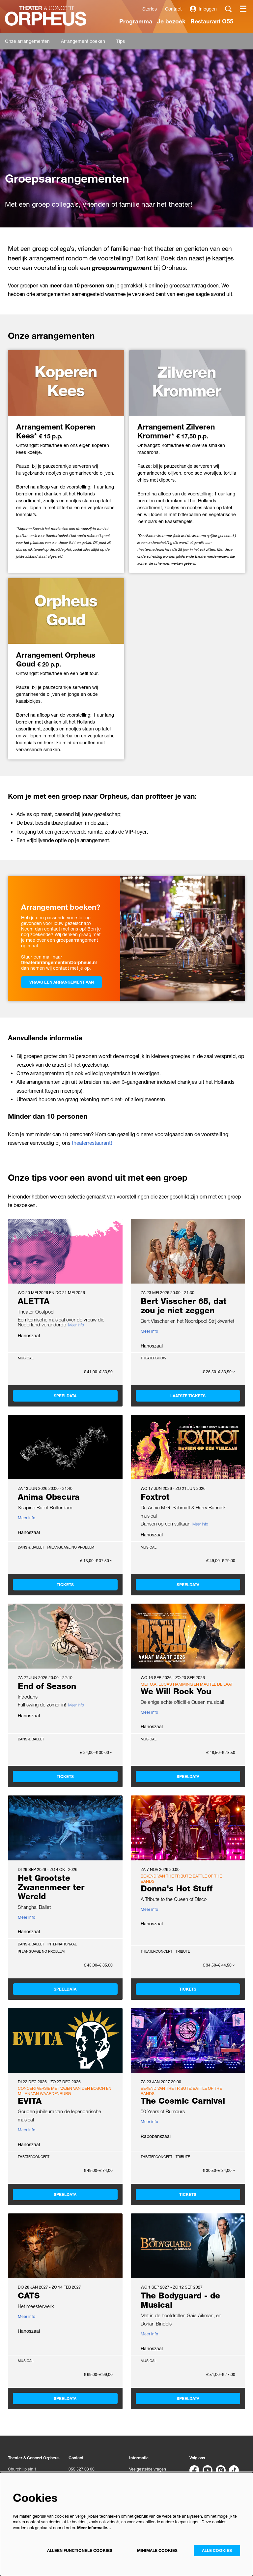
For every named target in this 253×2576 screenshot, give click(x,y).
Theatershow (153, 1358)
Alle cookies (217, 2550)
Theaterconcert (156, 1951)
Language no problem (70, 1547)
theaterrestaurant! (92, 1143)
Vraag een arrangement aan (61, 982)
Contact (173, 9)
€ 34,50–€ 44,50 (219, 1965)
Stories (149, 9)
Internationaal (62, 1944)
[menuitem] (135, 21)
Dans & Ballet (31, 1547)
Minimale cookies (157, 2550)
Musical (26, 1358)
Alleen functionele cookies (79, 2550)
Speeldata (65, 1395)
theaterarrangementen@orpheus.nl (59, 962)
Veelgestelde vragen (147, 2469)
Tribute (183, 1951)
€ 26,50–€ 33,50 (219, 1372)
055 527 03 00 (82, 2469)
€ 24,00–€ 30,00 (96, 1753)
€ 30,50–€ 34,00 (219, 2171)
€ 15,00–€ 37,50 (96, 1561)
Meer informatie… (94, 2527)
